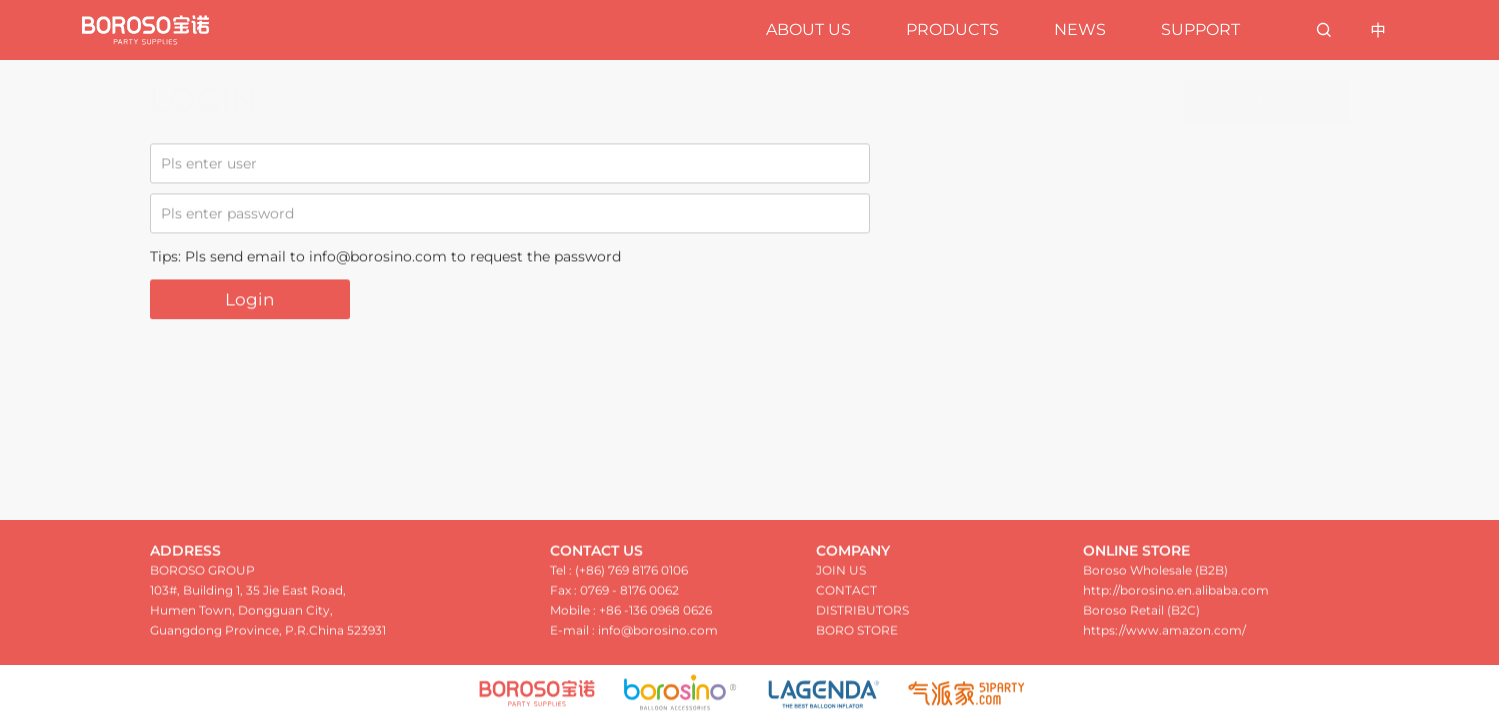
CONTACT (846, 594)
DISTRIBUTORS (862, 614)
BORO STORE (857, 634)
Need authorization (1266, 100)
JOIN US (841, 574)
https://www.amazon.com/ (1164, 634)
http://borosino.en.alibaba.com (1176, 594)
